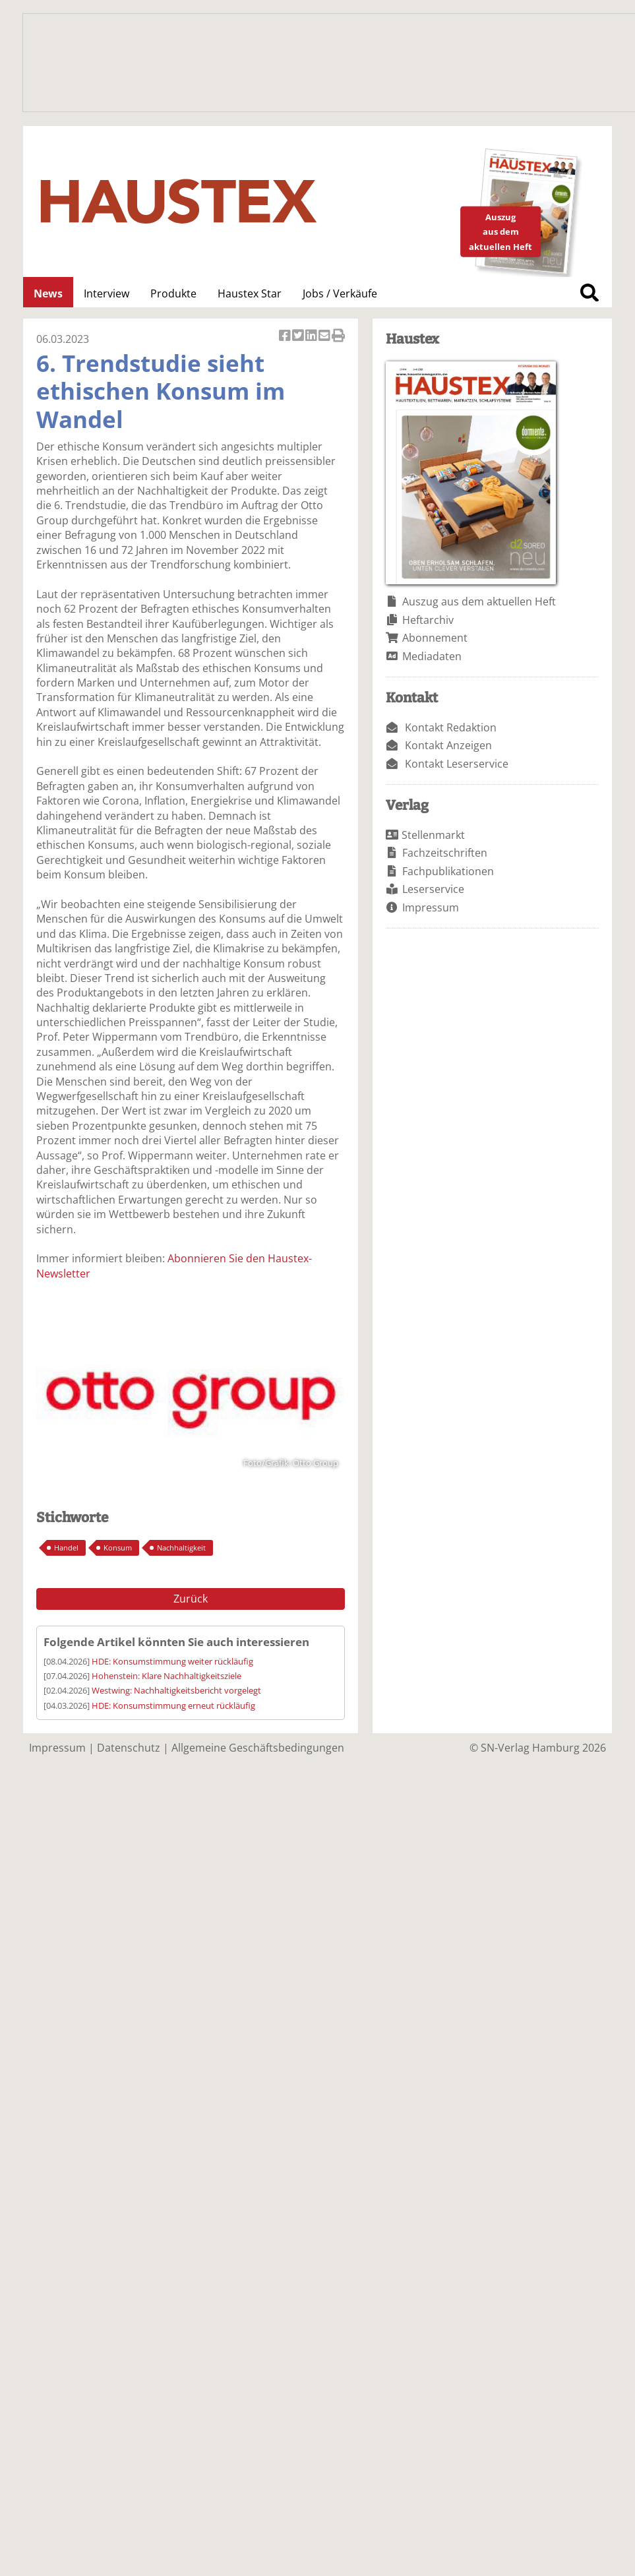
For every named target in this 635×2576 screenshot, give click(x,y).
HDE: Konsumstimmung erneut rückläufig (173, 1705)
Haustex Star (250, 293)
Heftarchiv (428, 620)
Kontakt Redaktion (451, 727)
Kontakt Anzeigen (448, 745)
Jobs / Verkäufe (340, 293)
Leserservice (433, 889)
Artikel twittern (298, 336)
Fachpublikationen (448, 871)
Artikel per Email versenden (325, 336)
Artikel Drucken (338, 336)
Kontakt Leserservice (456, 763)
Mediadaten (432, 656)
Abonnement (435, 637)
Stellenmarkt (433, 835)
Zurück (190, 1598)
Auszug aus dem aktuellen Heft (479, 601)
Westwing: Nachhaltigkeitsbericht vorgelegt (176, 1690)
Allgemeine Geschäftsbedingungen (257, 1747)
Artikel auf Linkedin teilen (311, 336)
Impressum (430, 907)
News (48, 293)
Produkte (173, 293)
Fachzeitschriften (444, 852)
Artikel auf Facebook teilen (285, 336)
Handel (66, 1547)
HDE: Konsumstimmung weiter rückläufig (172, 1661)
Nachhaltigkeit (181, 1547)
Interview (106, 293)
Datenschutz (128, 1747)
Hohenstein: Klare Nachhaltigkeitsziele (166, 1676)
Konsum (118, 1547)
